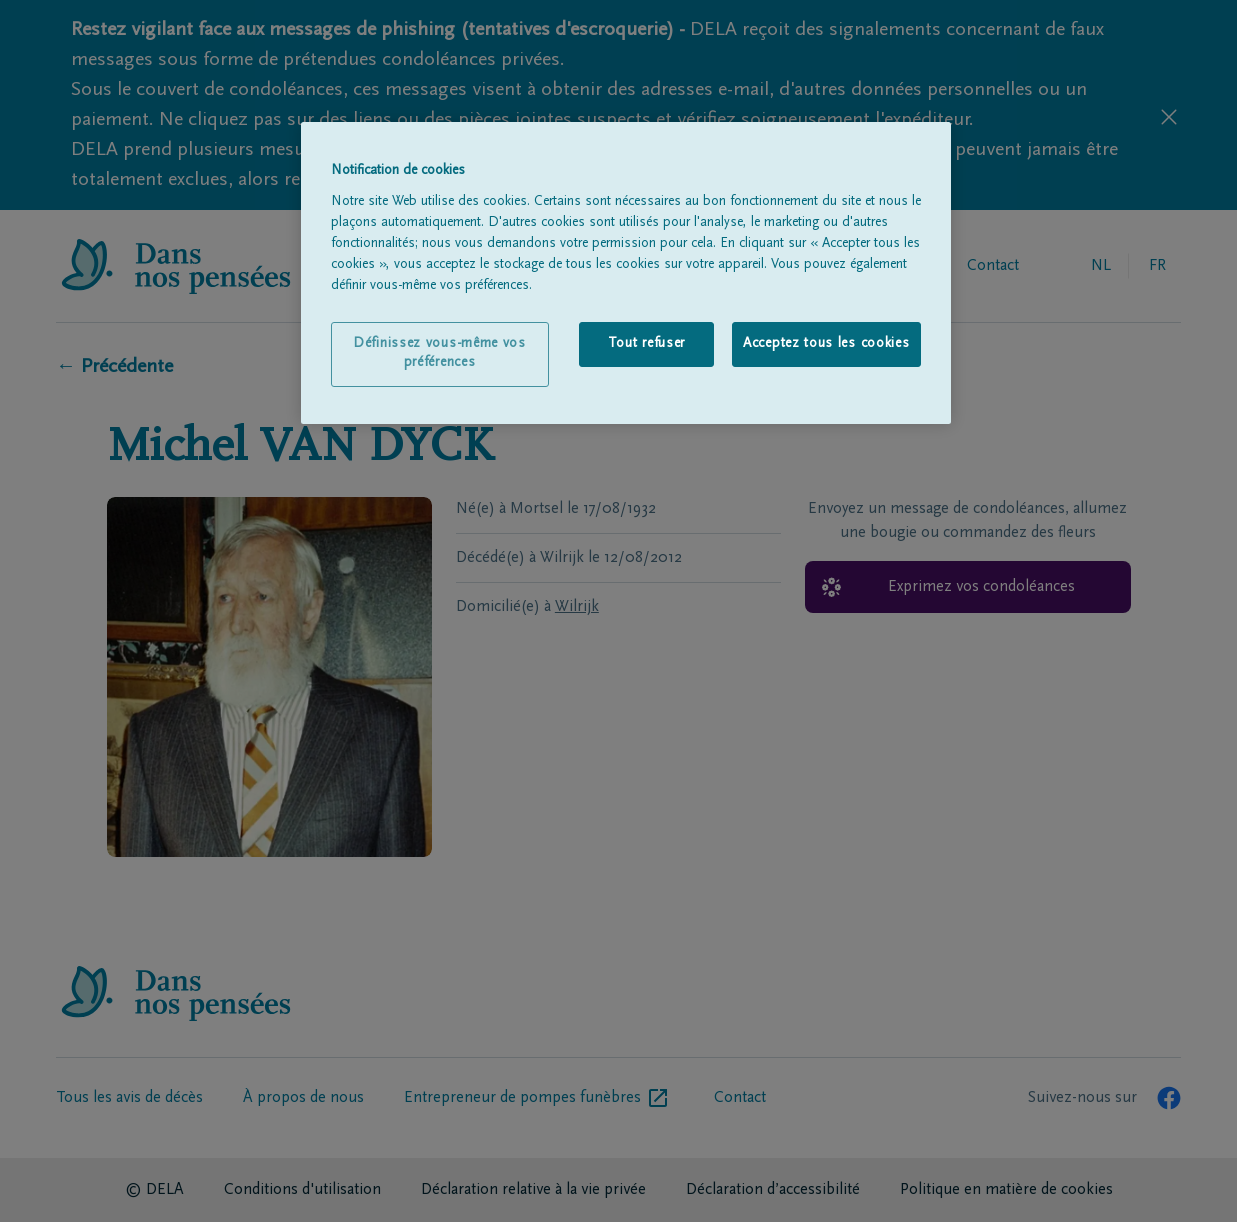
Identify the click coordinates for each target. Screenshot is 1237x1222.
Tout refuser (646, 344)
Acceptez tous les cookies (826, 344)
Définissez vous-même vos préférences (439, 354)
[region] (626, 273)
